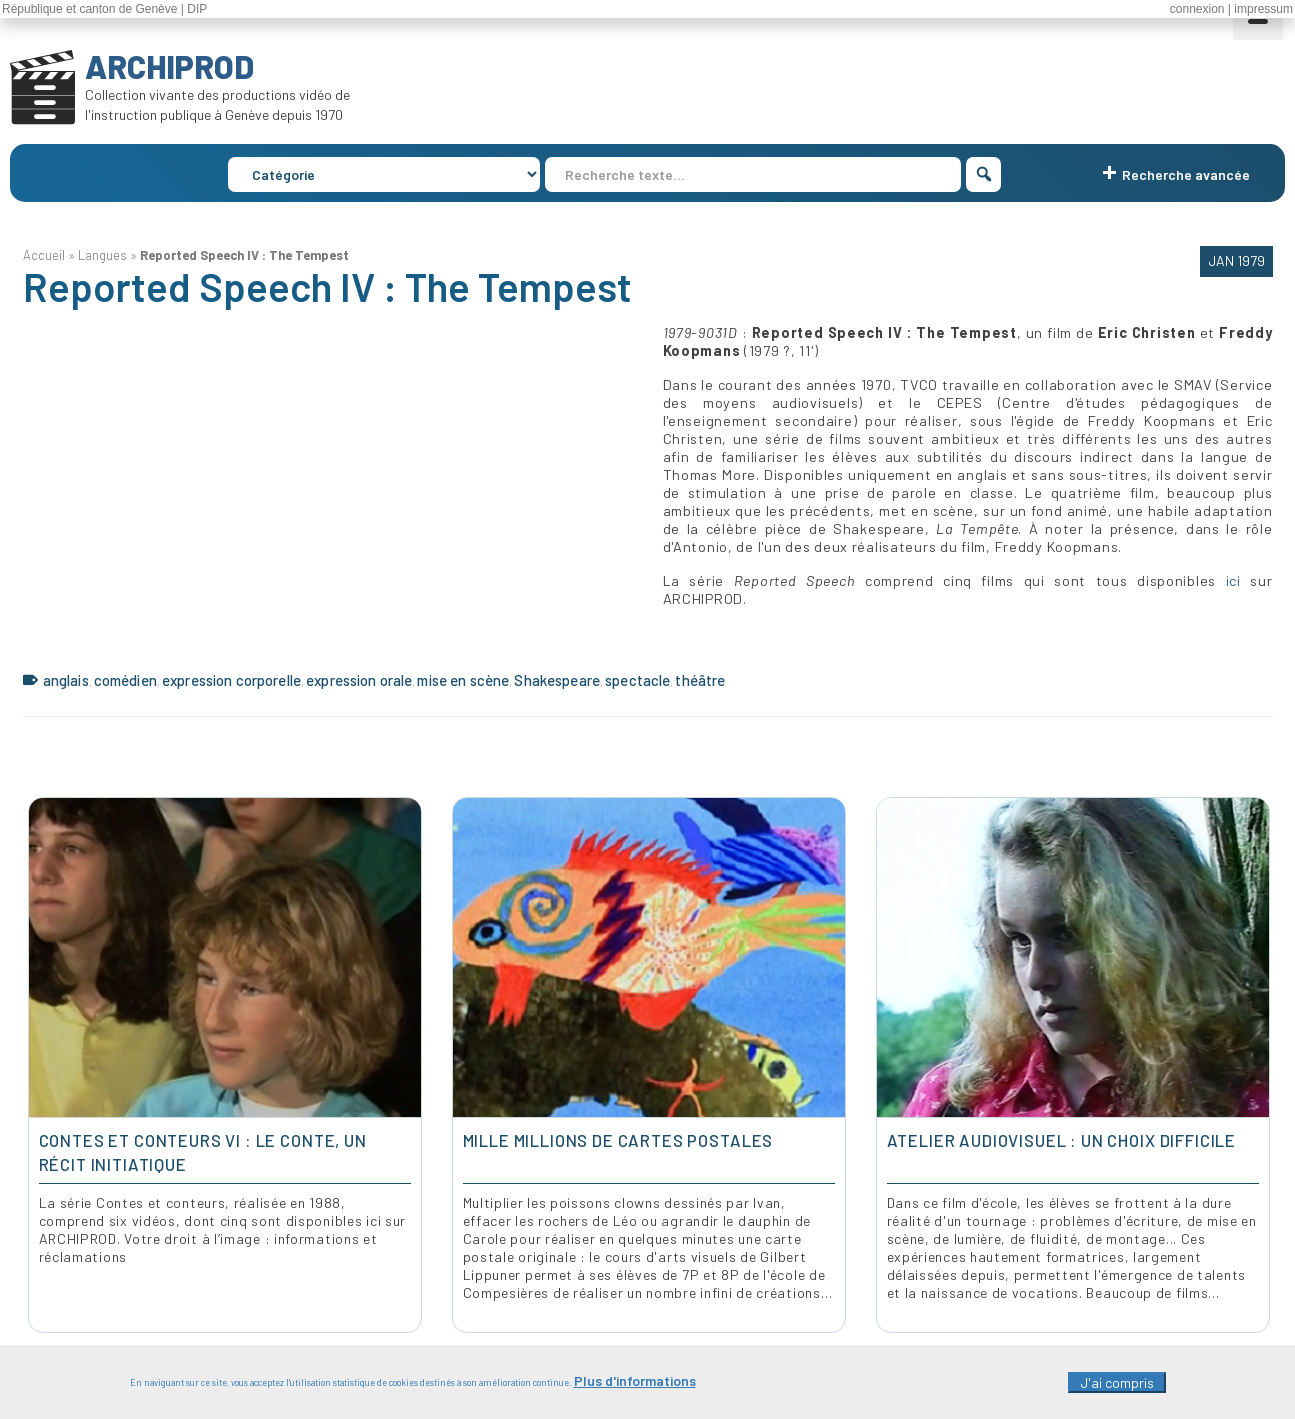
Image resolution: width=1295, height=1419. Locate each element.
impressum (1263, 9)
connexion (1197, 9)
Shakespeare (557, 680)
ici (1228, 580)
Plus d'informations (635, 1380)
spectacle (637, 680)
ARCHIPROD (169, 66)
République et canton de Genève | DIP (104, 9)
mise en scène (463, 680)
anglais (66, 680)
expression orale (359, 680)
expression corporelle (231, 680)
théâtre (700, 680)
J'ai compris (1117, 1382)
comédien (125, 680)
